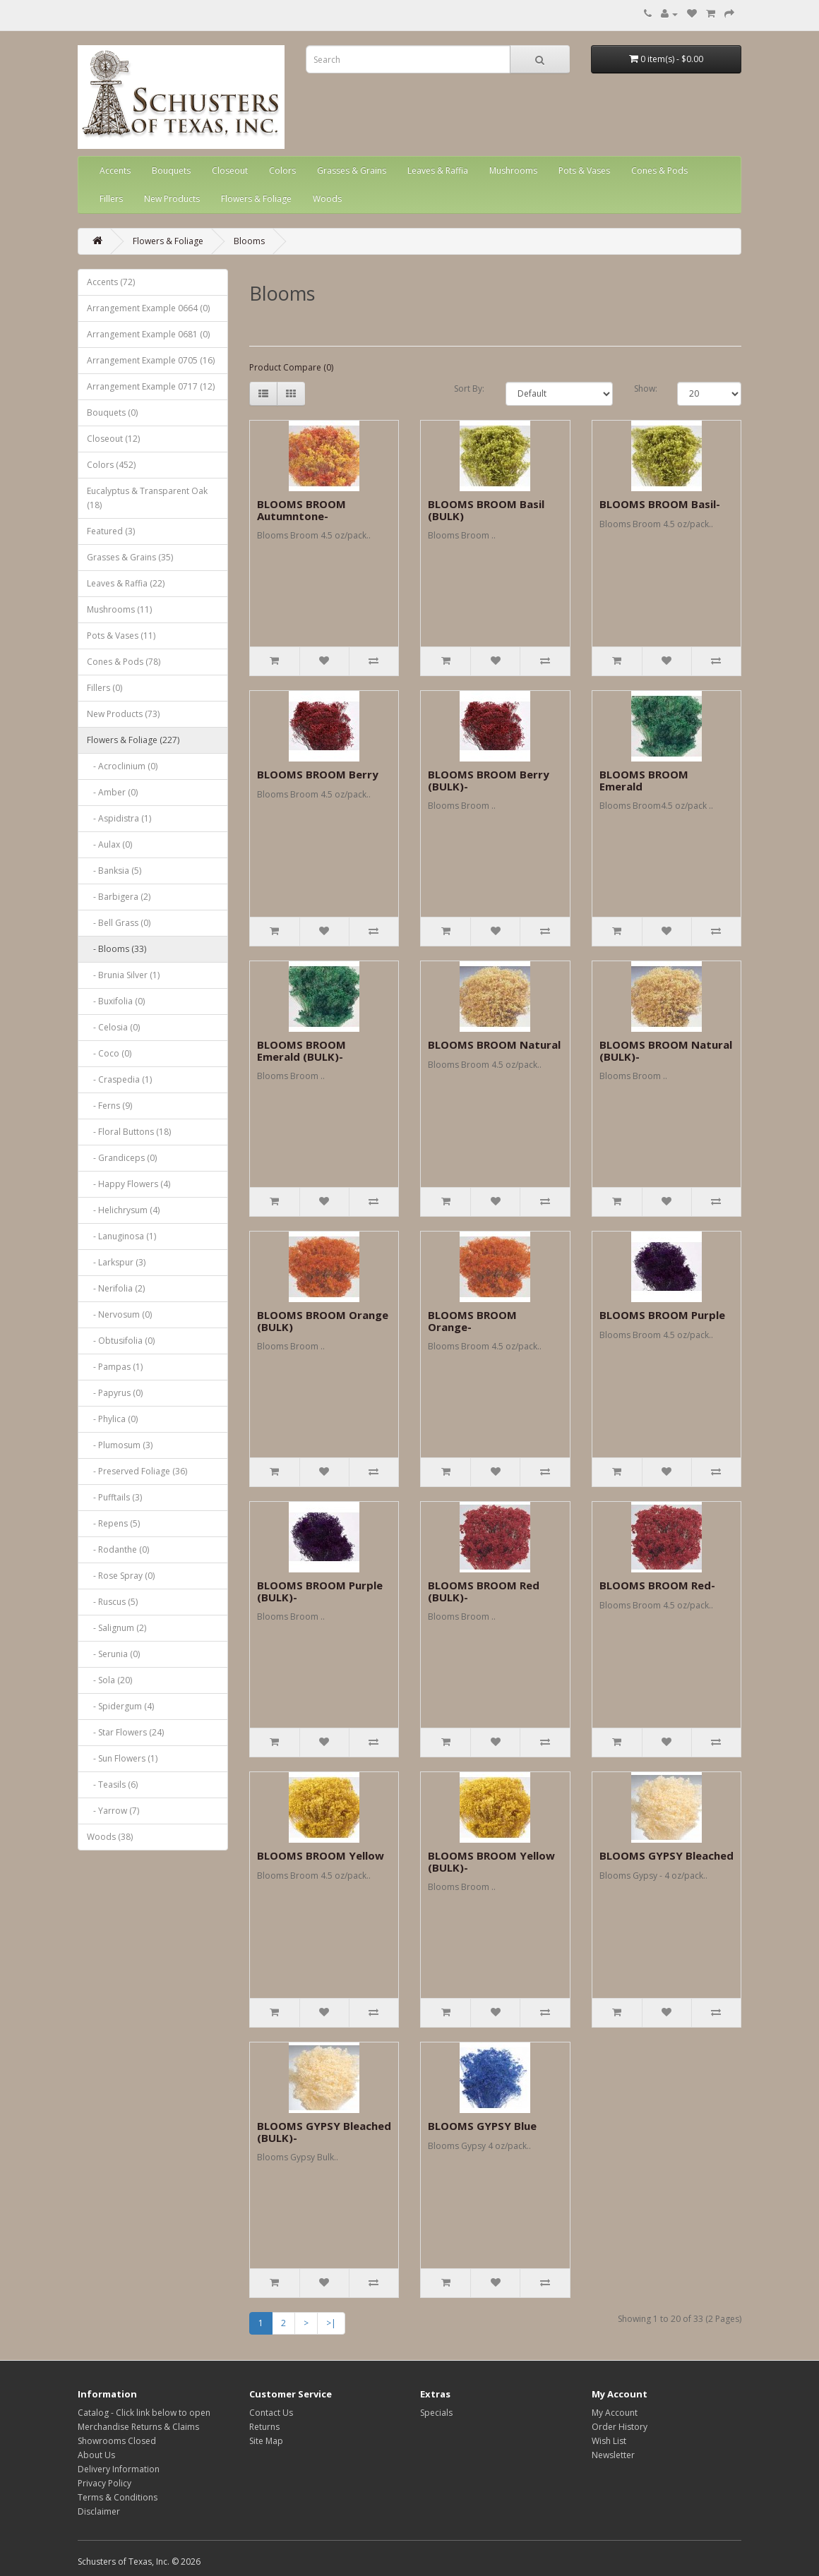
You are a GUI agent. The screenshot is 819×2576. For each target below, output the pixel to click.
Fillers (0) (104, 688)
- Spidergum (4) (120, 1706)
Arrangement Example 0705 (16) (151, 360)
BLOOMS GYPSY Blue (482, 2126)
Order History (619, 2427)
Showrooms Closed (117, 2441)
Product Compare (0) (291, 367)
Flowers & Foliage (256, 199)
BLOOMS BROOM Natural (494, 1044)
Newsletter (613, 2455)
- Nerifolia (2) (116, 1288)
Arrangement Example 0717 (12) (151, 386)
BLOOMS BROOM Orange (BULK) (322, 1321)
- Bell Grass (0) (118, 923)
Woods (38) (110, 1837)
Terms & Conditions (117, 2497)
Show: (645, 389)
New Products (172, 199)
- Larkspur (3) (116, 1262)
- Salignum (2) (116, 1628)
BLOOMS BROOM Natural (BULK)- (665, 1050)
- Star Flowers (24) (125, 1732)
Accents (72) (111, 282)
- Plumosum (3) (120, 1445)
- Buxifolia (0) (116, 1001)
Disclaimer (99, 2511)
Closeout (230, 170)
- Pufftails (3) (114, 1497)
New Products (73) (123, 714)
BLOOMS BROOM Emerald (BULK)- (301, 1050)
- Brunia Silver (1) (123, 975)
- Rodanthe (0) (118, 1549)
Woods (327, 199)
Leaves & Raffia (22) (126, 583)
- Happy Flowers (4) (128, 1184)
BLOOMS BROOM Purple (662, 1315)
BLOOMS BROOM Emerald (643, 780)
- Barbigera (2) (118, 897)
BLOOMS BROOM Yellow (320, 1855)
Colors (282, 170)
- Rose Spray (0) (121, 1576)
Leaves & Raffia (437, 170)
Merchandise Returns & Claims (138, 2427)
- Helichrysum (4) (123, 1210)
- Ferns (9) (109, 1106)
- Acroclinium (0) (122, 766)
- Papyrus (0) (115, 1393)
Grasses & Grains (351, 170)
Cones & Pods (659, 170)
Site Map (266, 2441)
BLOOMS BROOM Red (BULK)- (483, 1591)
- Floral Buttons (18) (129, 1132)
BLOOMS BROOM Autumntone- (301, 510)
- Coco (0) (109, 1053)
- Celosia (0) (113, 1027)
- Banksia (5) (114, 871)
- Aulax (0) (109, 844)
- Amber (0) (112, 792)
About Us (96, 2455)
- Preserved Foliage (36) (137, 1471)
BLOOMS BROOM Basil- (659, 504)
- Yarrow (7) (113, 1811)
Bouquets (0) (112, 413)
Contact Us (271, 2413)
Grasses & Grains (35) (130, 557)
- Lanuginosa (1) (121, 1236)
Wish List (609, 2441)
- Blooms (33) (116, 949)
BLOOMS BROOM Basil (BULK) (486, 510)
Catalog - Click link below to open (144, 2413)
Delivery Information (119, 2469)
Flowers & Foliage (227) (133, 740)
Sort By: (469, 389)
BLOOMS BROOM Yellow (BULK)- (491, 1861)
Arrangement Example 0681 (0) (148, 334)
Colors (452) (111, 465)
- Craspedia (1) (119, 1079)
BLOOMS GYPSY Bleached (666, 1855)
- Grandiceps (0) (122, 1158)
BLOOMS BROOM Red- (657, 1585)
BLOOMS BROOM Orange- (472, 1321)
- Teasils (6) (112, 1784)
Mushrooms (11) (119, 609)
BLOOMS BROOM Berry (317, 774)
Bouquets (171, 170)
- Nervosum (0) (119, 1314)
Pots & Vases (584, 170)
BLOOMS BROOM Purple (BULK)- (320, 1591)
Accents (115, 170)
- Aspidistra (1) (119, 818)
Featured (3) (111, 531)
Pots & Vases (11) (121, 636)
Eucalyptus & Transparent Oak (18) (147, 498)
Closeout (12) (113, 439)
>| (331, 2323)
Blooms (249, 241)
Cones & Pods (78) (123, 662)
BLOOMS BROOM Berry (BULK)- (488, 780)
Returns (264, 2427)
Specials (436, 2413)
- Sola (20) (109, 1680)
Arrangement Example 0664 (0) (148, 308)
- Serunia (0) (113, 1654)
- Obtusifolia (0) (121, 1341)
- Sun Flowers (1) (122, 1758)
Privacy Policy (104, 2483)
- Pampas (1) (115, 1367)
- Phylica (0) (112, 1419)
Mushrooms (513, 170)
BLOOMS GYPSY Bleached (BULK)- (324, 2132)
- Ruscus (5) (112, 1602)
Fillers (111, 199)
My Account (615, 2413)
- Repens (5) (113, 1523)
